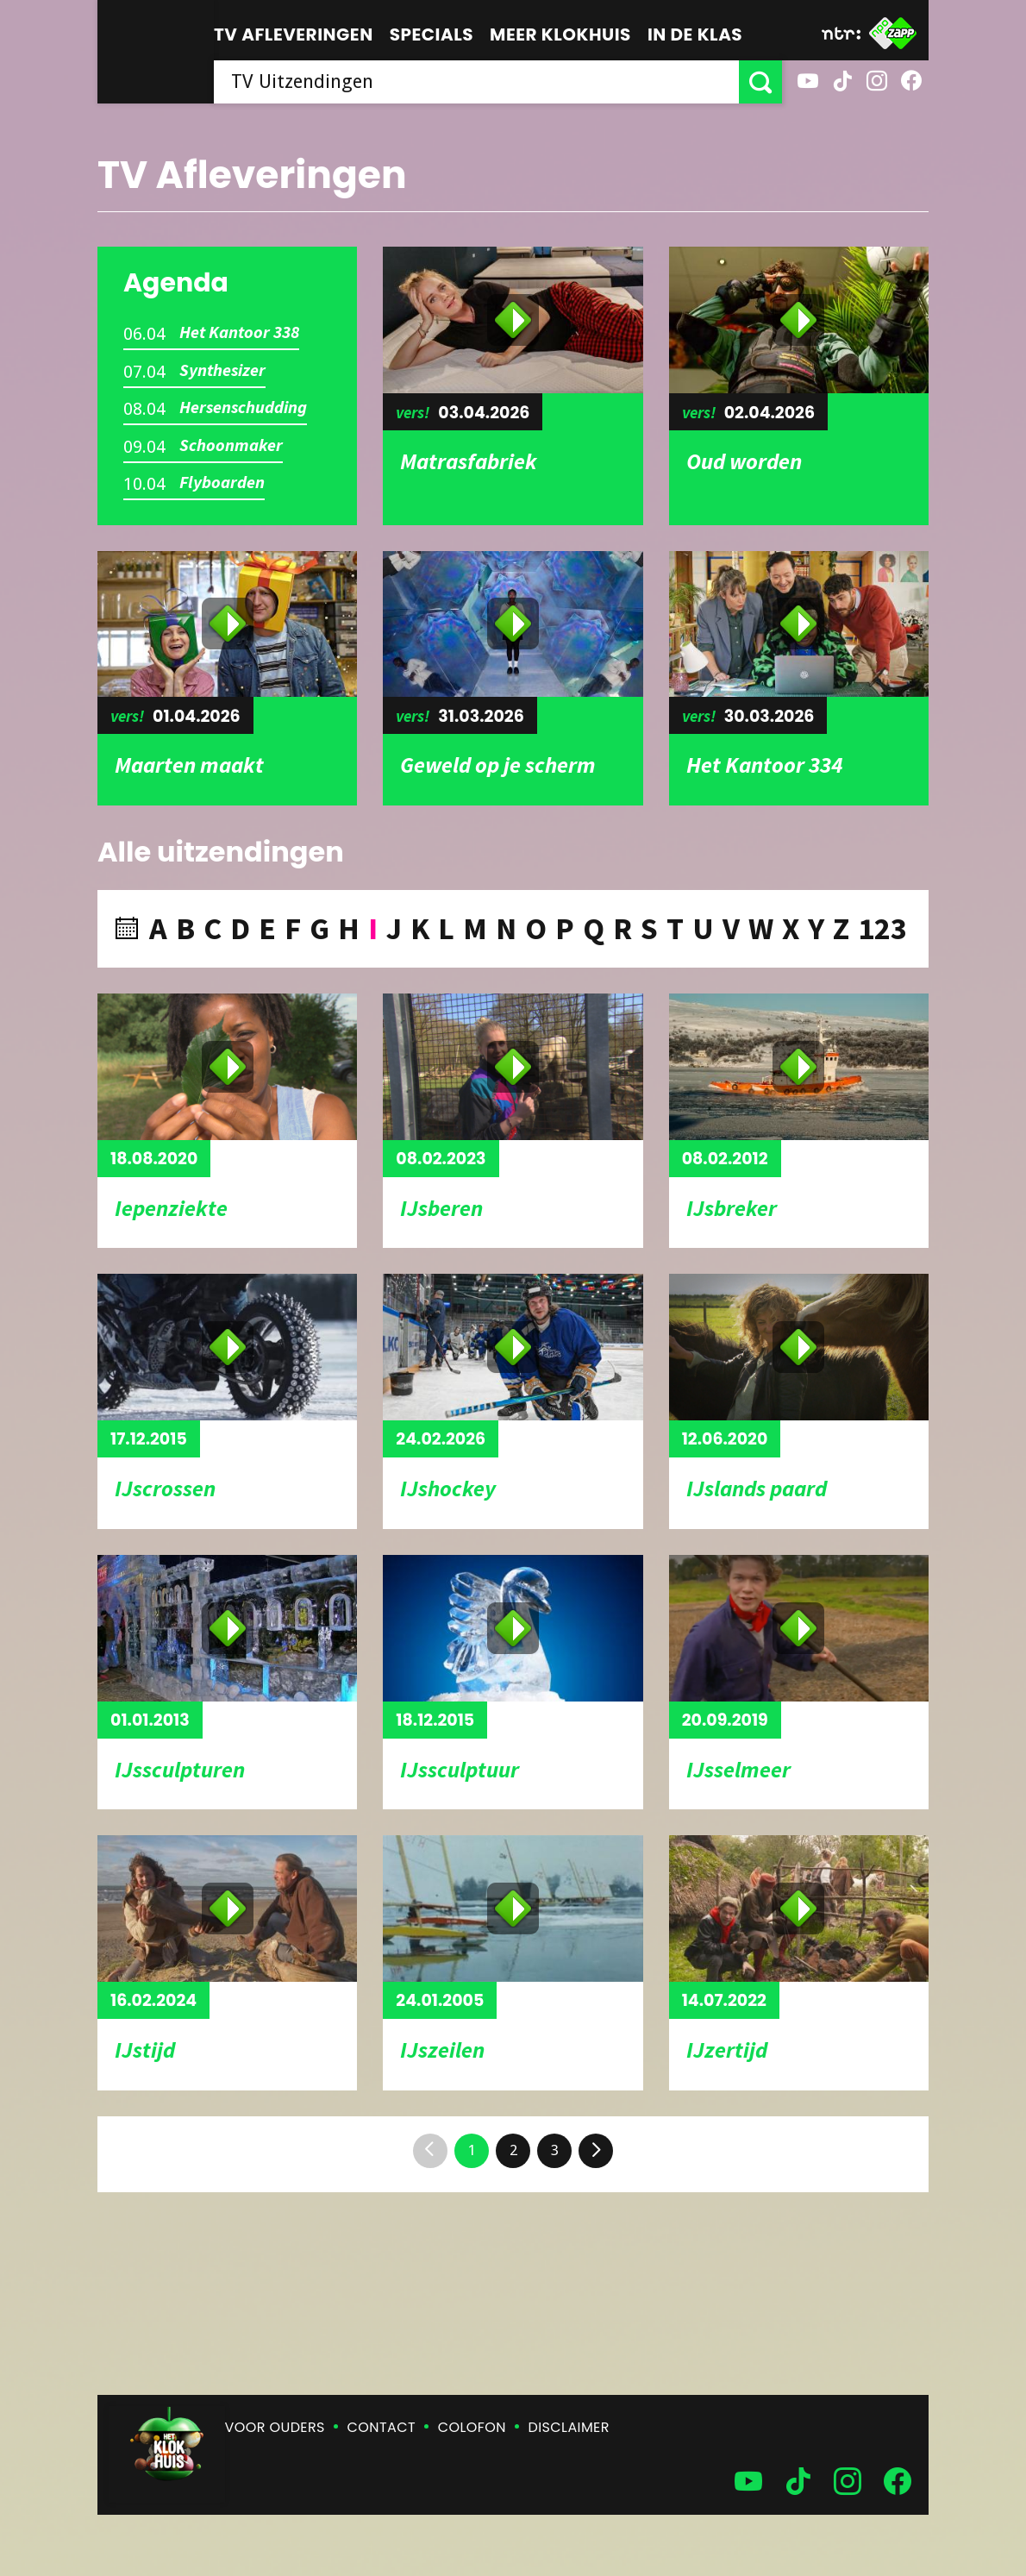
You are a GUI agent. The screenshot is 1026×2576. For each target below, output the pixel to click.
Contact (381, 2427)
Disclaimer (569, 2427)
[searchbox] (476, 81)
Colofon (472, 2427)
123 (882, 928)
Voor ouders (275, 2427)
